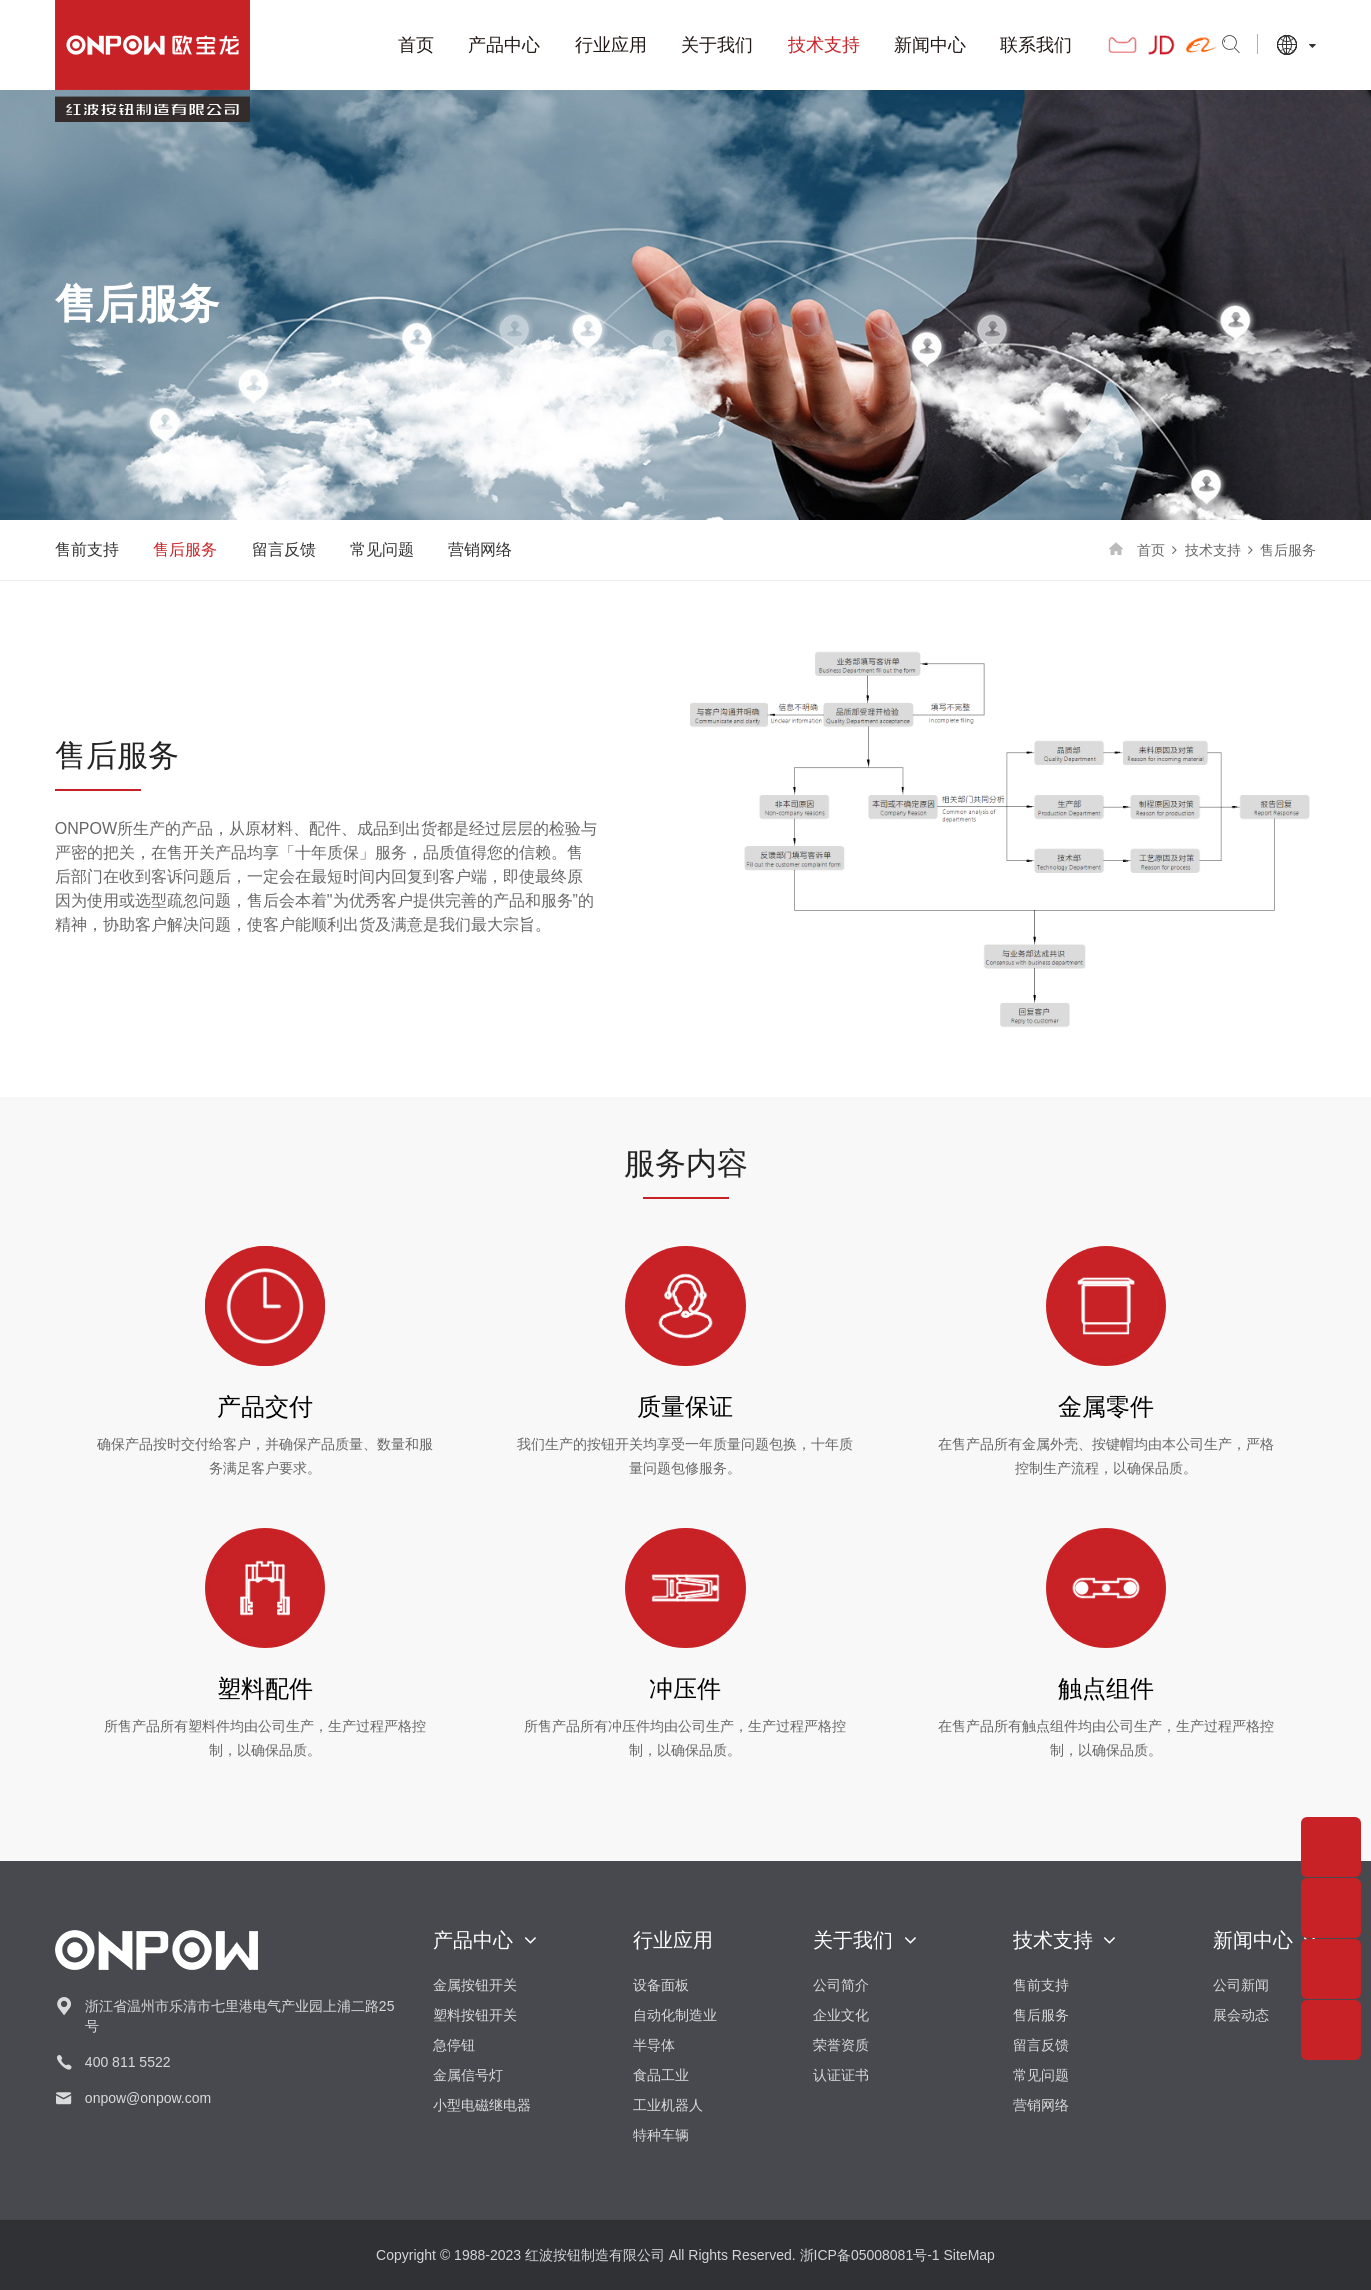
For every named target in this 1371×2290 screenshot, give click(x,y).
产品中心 (477, 45)
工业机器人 (668, 2105)
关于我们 (690, 45)
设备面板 (661, 1985)
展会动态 (1241, 2015)
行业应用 (584, 45)
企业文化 (841, 2015)
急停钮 (454, 2045)
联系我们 (1009, 45)
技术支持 (796, 45)
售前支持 (87, 549)
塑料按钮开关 (475, 2015)
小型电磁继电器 (482, 2105)
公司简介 (841, 1985)
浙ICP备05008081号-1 (870, 2255)
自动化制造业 (675, 2015)
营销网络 (480, 549)
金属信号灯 (468, 2075)
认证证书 (841, 2075)
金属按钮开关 (475, 1985)
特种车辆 (661, 2135)
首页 (389, 45)
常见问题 (382, 549)
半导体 (654, 2045)
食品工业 (661, 2075)
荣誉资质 (841, 2045)
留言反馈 (284, 549)
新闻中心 (903, 45)
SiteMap (969, 2255)
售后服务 (185, 549)
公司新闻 (1241, 1985)
